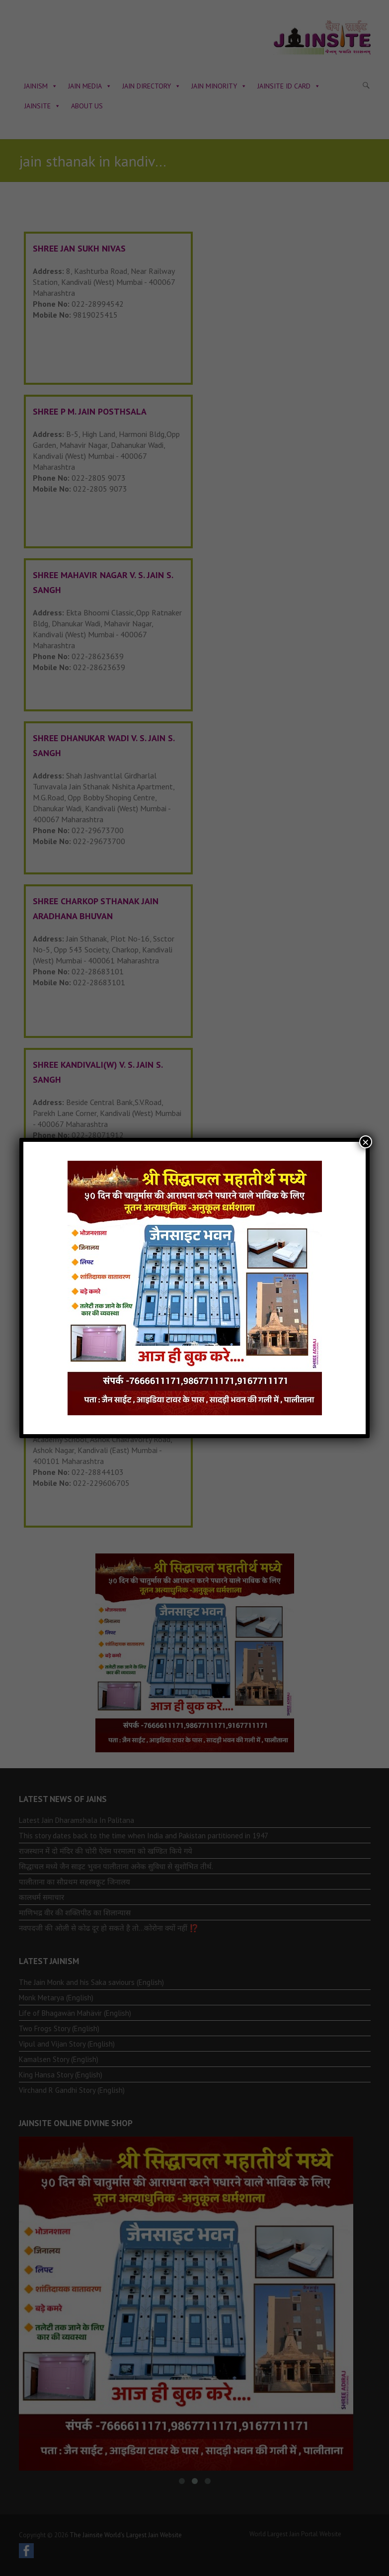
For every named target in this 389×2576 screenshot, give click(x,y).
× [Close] (365, 1141)
